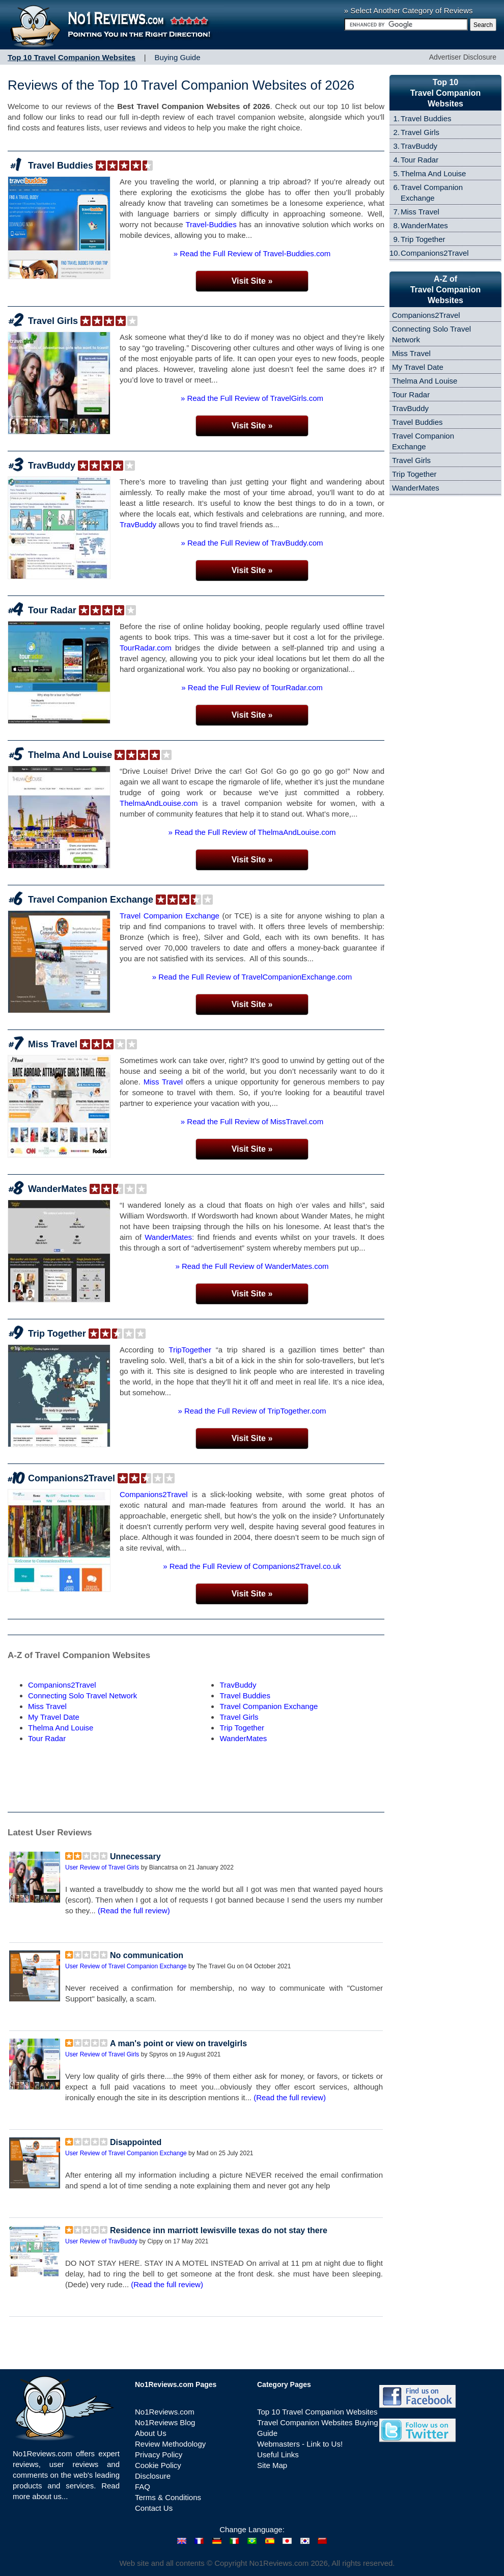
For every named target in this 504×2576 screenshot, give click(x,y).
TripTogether (190, 1349)
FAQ (142, 2486)
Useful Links (278, 2454)
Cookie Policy (158, 2465)
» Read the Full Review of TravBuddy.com (252, 542)
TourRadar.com (146, 647)
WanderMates (57, 1189)
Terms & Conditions (168, 2497)
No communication (146, 1955)
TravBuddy (51, 465)
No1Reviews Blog (165, 2422)
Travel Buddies (60, 165)
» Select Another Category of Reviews (408, 10)
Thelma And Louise (70, 755)
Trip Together (57, 1333)
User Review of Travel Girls (102, 1867)
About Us (150, 2433)
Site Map (272, 2465)
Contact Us (154, 2508)
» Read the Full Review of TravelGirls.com (252, 398)
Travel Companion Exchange (90, 899)
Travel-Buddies (210, 224)
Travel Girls (53, 321)
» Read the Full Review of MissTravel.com (252, 1121)
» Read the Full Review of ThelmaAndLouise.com (251, 832)
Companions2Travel (71, 1478)
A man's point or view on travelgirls (178, 2043)
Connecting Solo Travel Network (82, 1695)
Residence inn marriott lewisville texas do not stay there (218, 2230)
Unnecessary (135, 1856)
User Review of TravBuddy (101, 2241)
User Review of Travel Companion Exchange (126, 1966)
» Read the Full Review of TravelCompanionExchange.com (252, 976)
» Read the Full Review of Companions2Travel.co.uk (252, 1566)
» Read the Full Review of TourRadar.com (251, 687)
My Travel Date (53, 1717)
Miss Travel (52, 1044)
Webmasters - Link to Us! (300, 2443)
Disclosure (153, 2476)
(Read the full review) (134, 1910)
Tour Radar (52, 610)
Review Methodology (170, 2443)
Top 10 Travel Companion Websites (317, 2411)
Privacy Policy (158, 2454)
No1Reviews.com (164, 2411)
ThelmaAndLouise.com (159, 803)
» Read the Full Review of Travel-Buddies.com (252, 253)
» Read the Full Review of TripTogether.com (252, 1410)
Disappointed (135, 2142)
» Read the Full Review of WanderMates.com (251, 1266)
